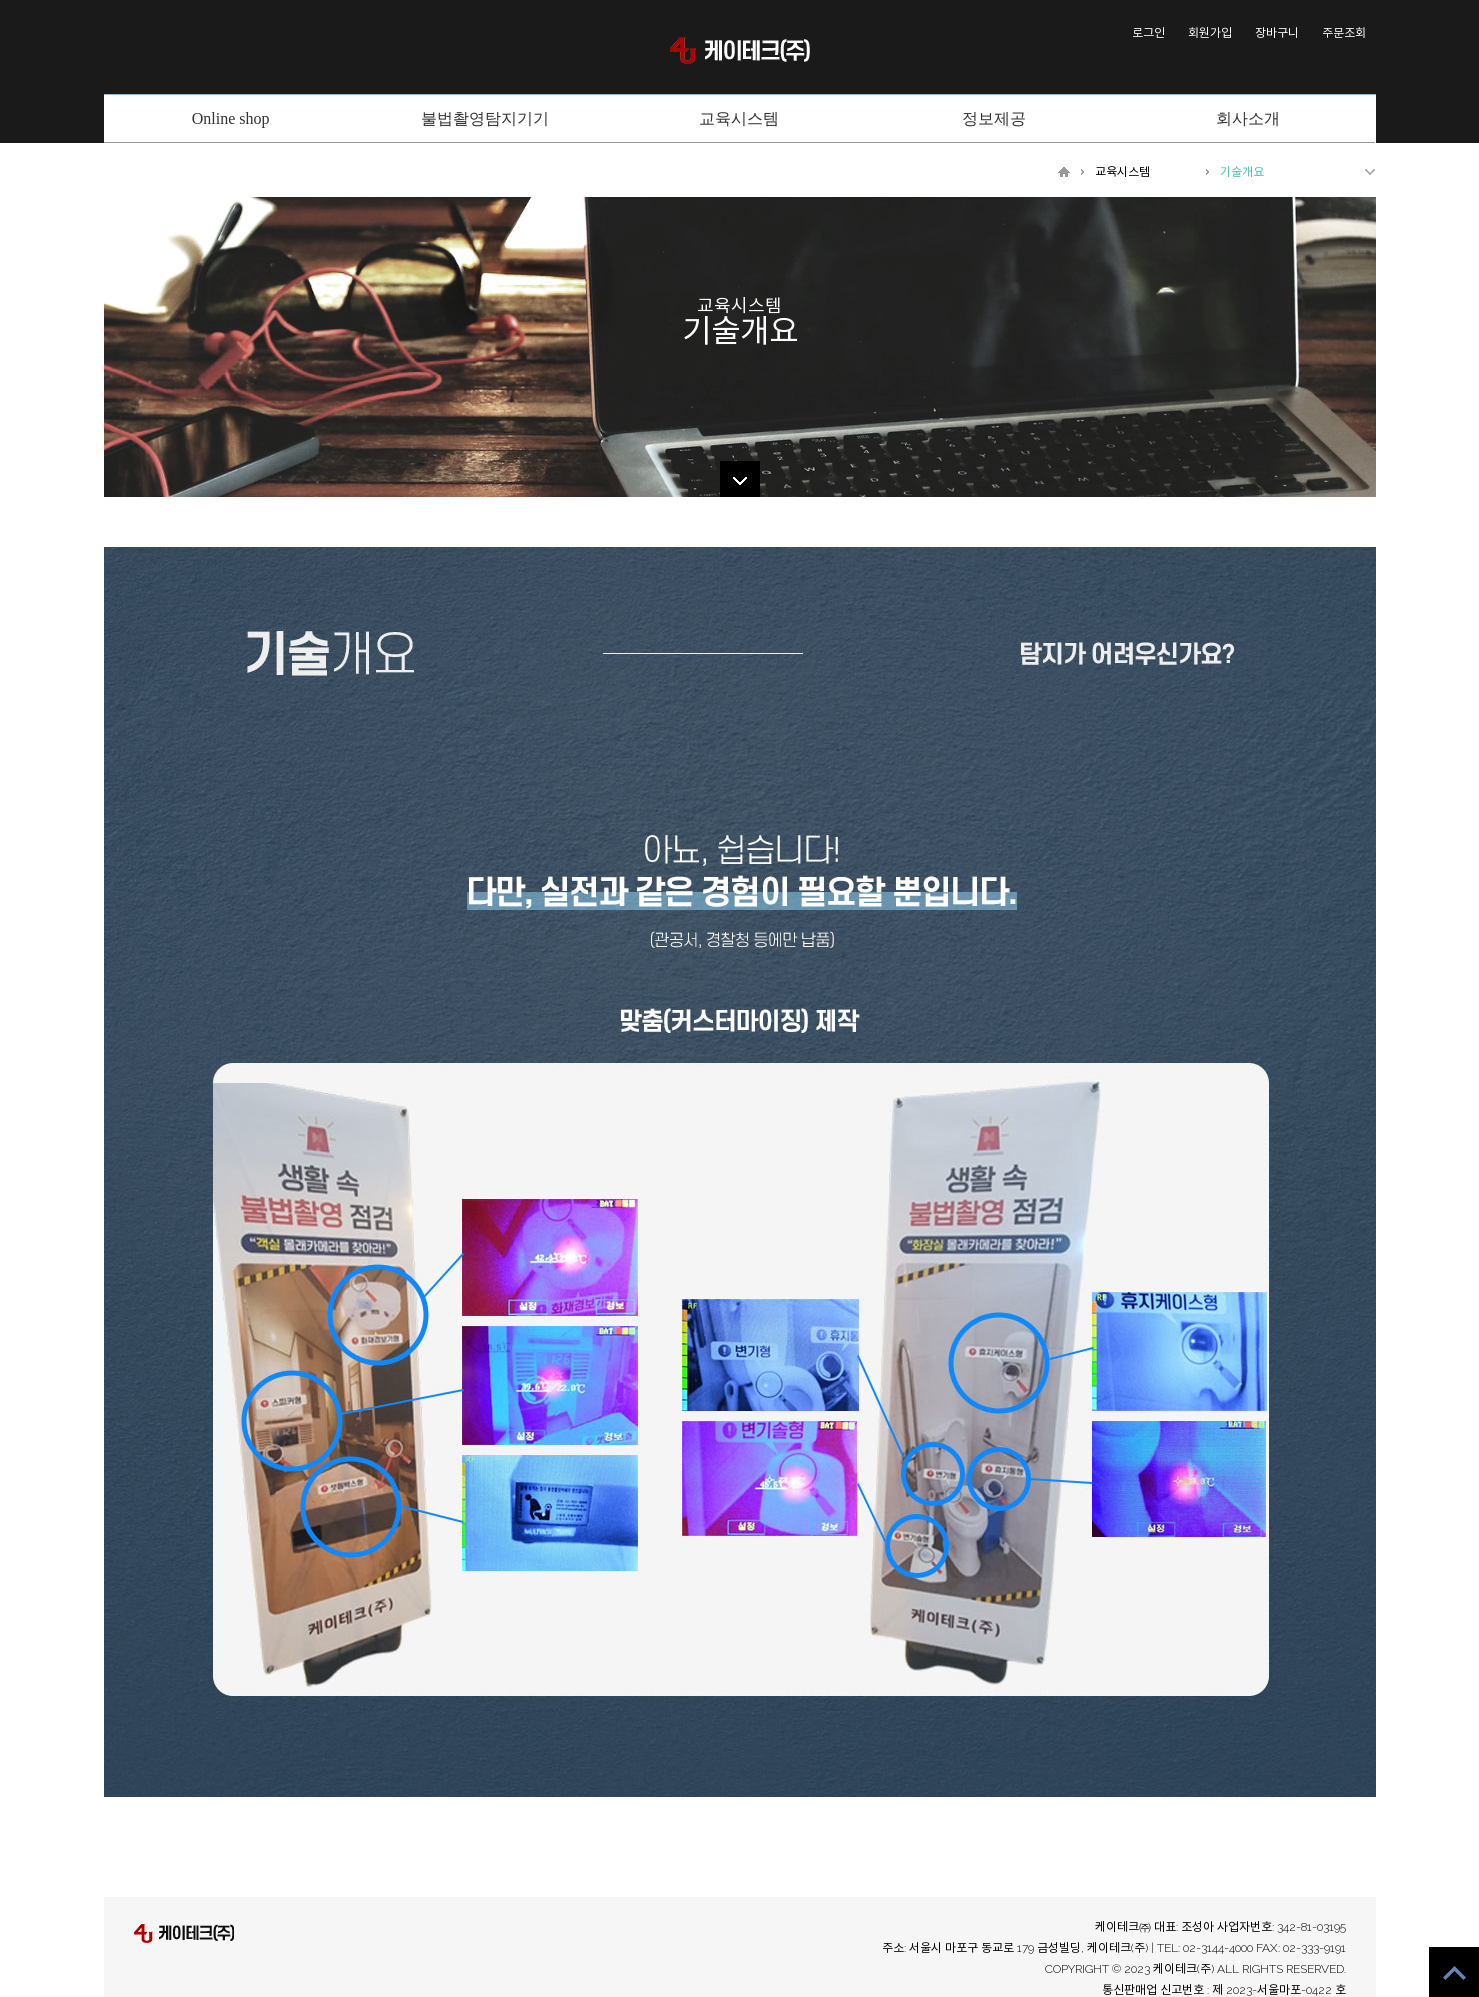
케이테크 (740, 50)
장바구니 (1277, 33)
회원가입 (1210, 33)
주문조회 (1344, 33)
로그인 (1148, 33)
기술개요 (1242, 172)
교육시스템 (1122, 172)
